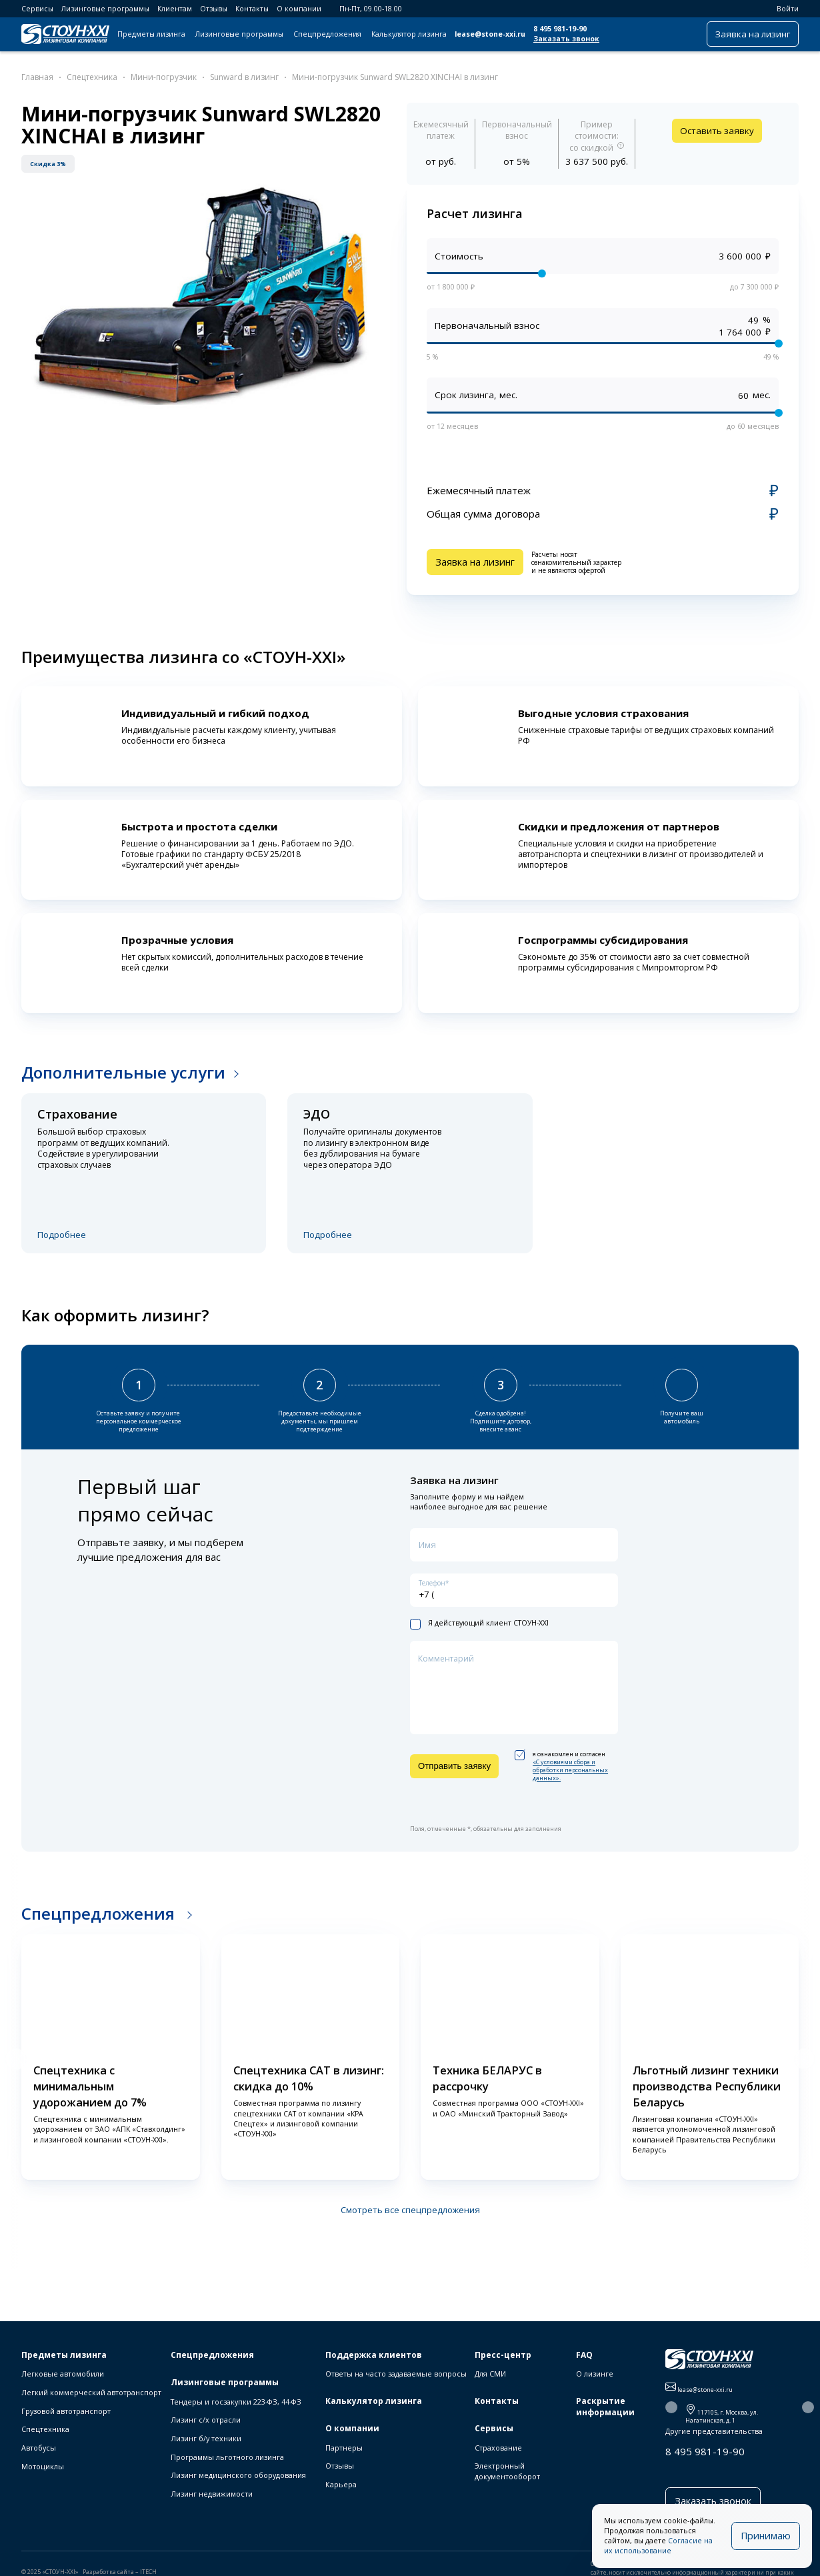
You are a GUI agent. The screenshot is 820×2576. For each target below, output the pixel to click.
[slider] (542, 273)
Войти (782, 8)
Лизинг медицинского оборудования (238, 2475)
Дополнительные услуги (123, 1070)
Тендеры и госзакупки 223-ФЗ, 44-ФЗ (236, 2402)
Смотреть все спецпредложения (410, 2209)
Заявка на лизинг (752, 34)
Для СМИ (490, 2374)
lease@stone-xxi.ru (490, 34)
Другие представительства (714, 2431)
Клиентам (174, 8)
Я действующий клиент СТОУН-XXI (479, 1623)
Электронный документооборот (507, 2471)
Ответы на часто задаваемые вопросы (396, 2374)
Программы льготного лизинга (227, 2457)
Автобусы (38, 2448)
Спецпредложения (327, 34)
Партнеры (344, 2448)
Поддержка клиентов (373, 2355)
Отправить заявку (454, 1765)
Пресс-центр (503, 2355)
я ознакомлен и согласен (561, 1766)
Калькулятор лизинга (409, 34)
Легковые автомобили (62, 2374)
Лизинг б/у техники (206, 2438)
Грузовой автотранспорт (66, 2411)
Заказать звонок (566, 38)
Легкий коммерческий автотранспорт (91, 2392)
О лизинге (594, 2374)
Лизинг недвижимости (212, 2494)
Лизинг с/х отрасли (206, 2420)
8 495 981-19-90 (560, 28)
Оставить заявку (717, 131)
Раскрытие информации (605, 2406)
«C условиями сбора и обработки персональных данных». (570, 1769)
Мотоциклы (42, 2466)
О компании (299, 8)
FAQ (584, 2355)
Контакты (252, 8)
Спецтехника (45, 2429)
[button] (16, 2058)
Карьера (341, 2484)
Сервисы (37, 8)
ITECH (148, 2569)
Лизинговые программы (105, 8)
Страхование (498, 2448)
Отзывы (213, 8)
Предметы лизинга (151, 34)
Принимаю (768, 2536)
